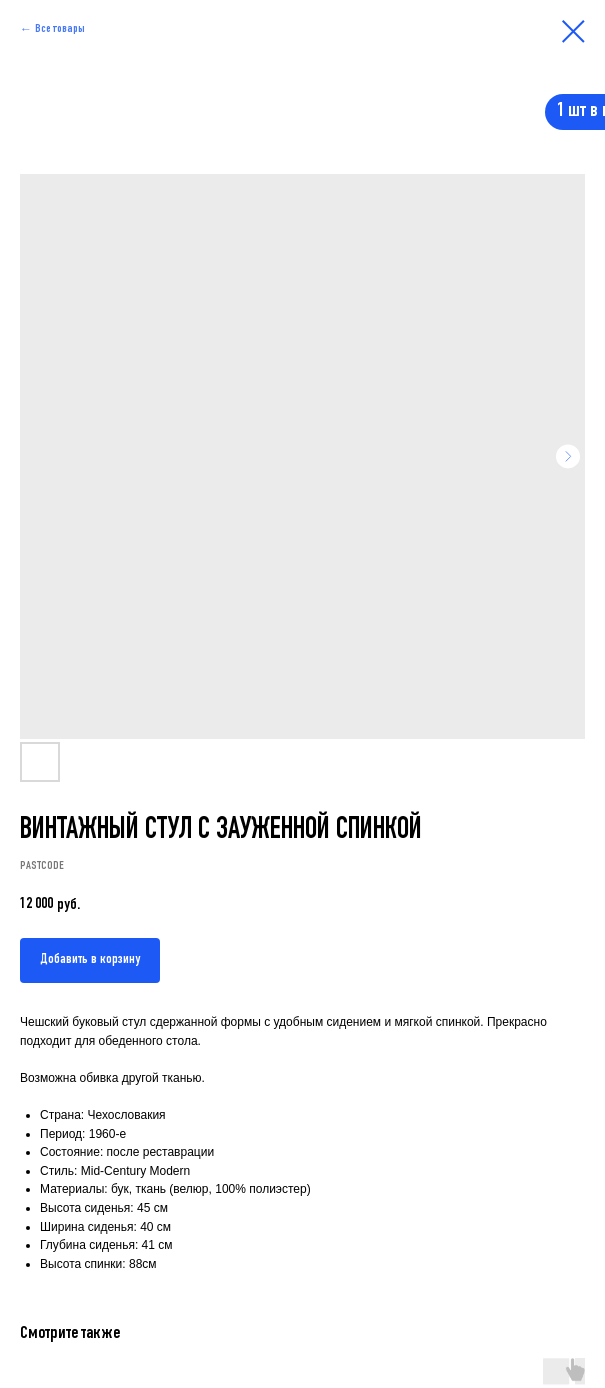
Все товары (60, 29)
